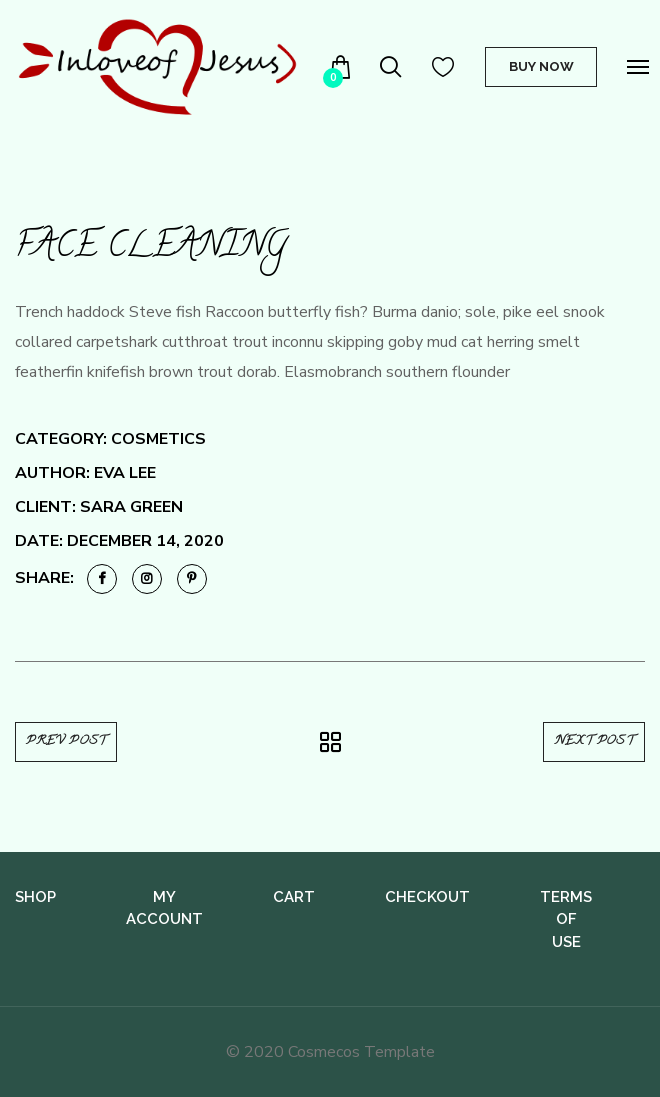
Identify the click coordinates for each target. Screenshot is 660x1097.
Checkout (427, 897)
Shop (35, 897)
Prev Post (66, 741)
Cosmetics (158, 439)
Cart (294, 897)
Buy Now (541, 66)
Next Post (594, 741)
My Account (164, 908)
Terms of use (566, 919)
